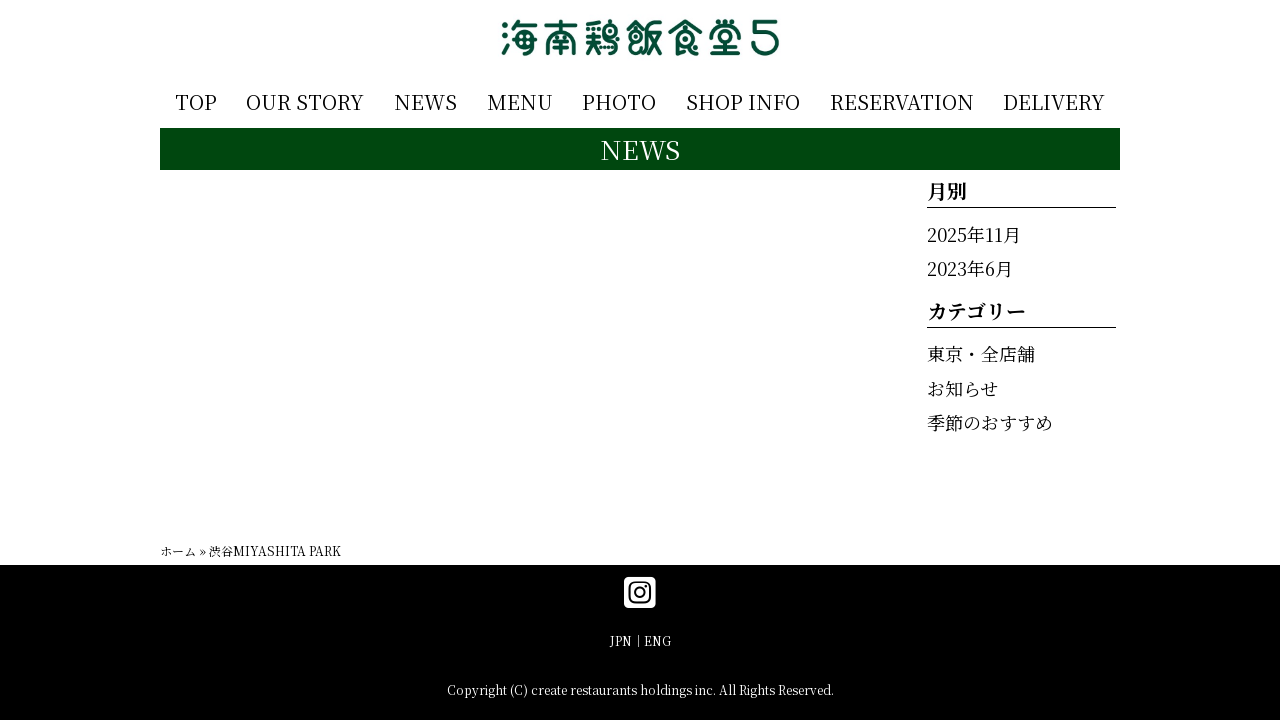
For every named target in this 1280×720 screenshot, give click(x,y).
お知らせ (962, 388)
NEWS (425, 101)
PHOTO (619, 101)
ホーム (178, 550)
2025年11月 (974, 234)
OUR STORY (305, 101)
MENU (520, 101)
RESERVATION (902, 101)
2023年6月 (970, 268)
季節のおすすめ (990, 422)
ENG (657, 640)
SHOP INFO (743, 101)
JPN (621, 640)
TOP (196, 101)
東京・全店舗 (981, 353)
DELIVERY (1054, 101)
